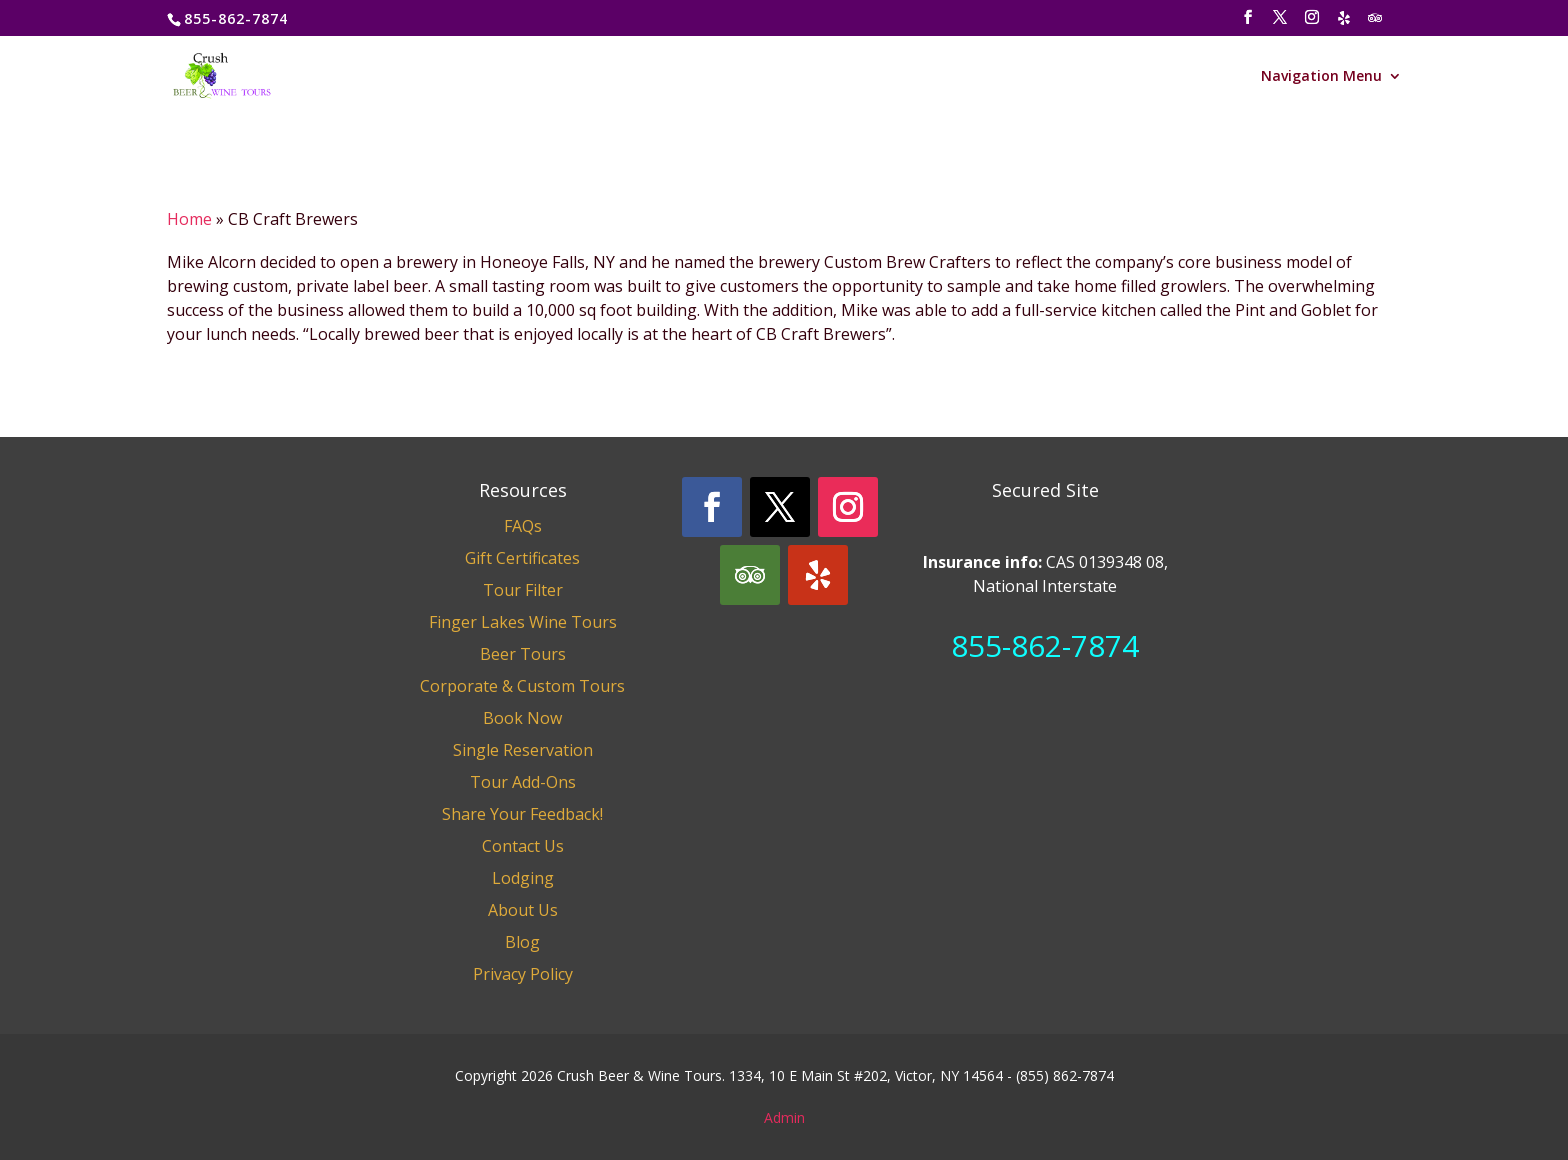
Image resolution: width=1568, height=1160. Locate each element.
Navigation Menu (1321, 77)
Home (189, 219)
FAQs (523, 526)
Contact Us (523, 846)
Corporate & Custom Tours (522, 686)
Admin (784, 1117)
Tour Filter (523, 590)
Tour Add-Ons (523, 782)
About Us (523, 910)
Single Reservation (523, 750)
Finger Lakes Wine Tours (523, 622)
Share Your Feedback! (522, 814)
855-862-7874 (1045, 645)
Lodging (523, 878)
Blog (522, 942)
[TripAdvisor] (1376, 23)
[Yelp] (1345, 23)
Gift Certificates (522, 558)
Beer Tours (523, 654)
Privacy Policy (523, 974)
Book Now (522, 718)
